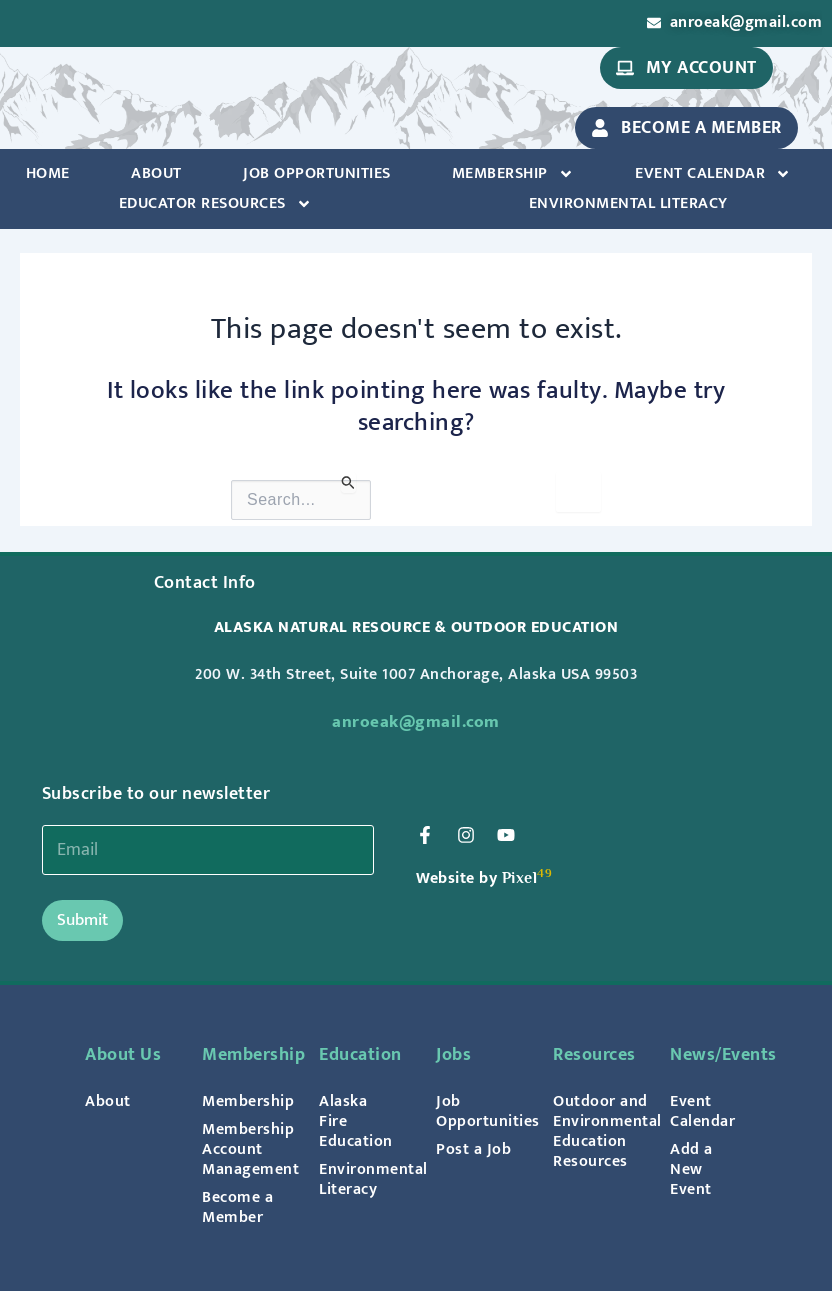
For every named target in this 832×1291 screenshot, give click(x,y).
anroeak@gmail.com (416, 722)
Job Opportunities (317, 173)
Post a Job (473, 1149)
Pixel (520, 877)
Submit (82, 920)
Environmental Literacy (628, 203)
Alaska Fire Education (356, 1121)
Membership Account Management (240, 1149)
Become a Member (237, 1207)
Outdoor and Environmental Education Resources (591, 1131)
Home (48, 173)
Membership (513, 174)
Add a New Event (691, 1169)
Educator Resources (215, 204)
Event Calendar (713, 174)
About (156, 173)
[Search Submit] (348, 482)
